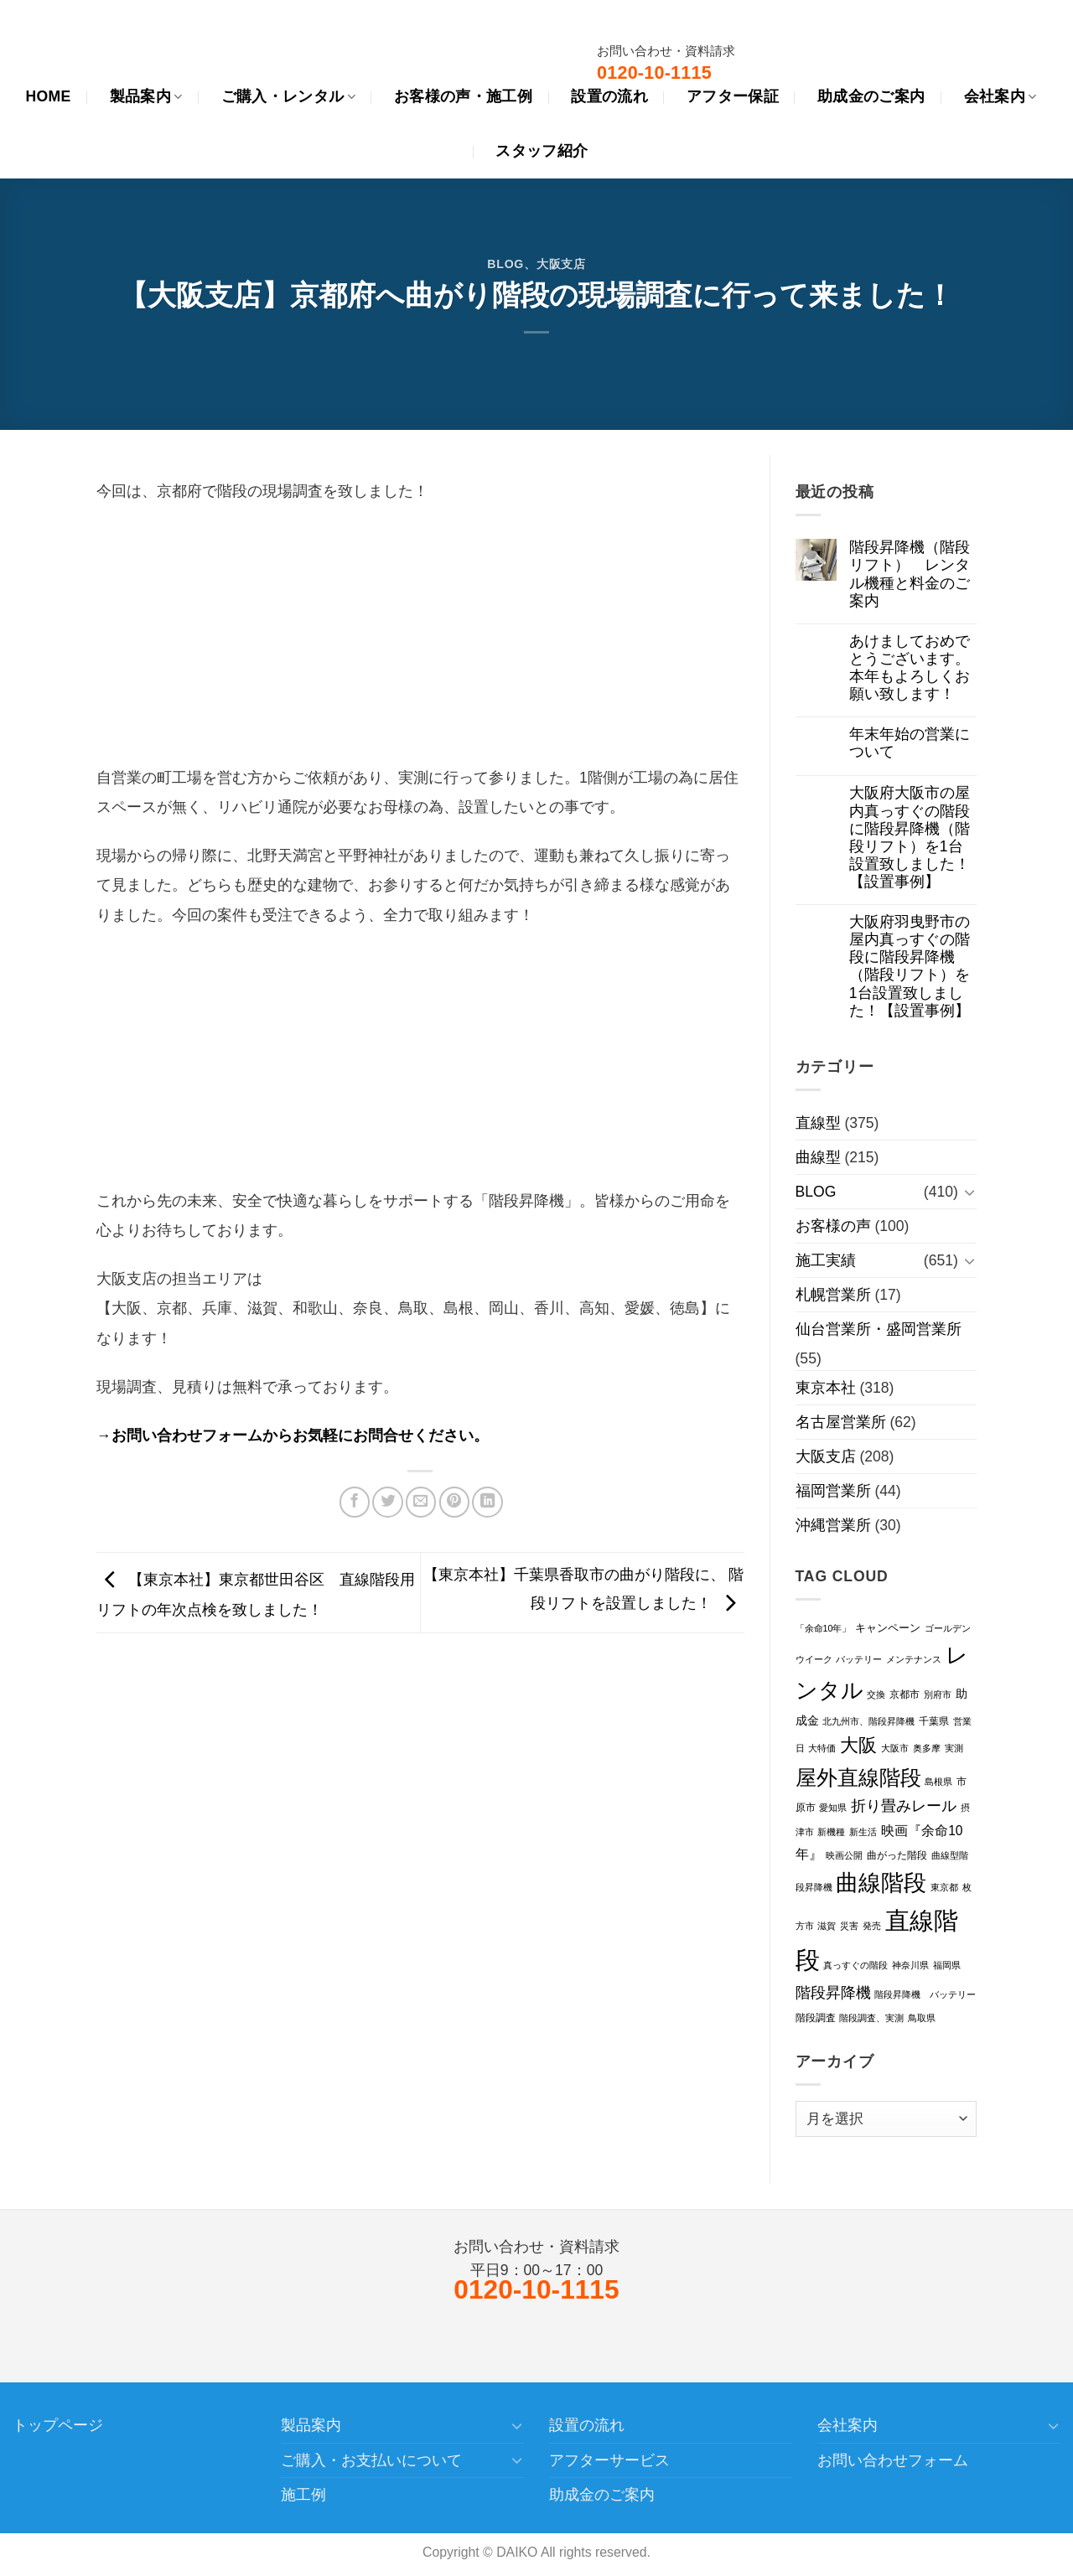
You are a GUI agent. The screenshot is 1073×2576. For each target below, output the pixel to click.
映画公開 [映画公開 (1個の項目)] (844, 1855)
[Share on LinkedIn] (487, 1502)
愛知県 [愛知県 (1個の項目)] (833, 1808)
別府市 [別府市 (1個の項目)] (937, 1694)
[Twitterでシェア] (387, 1502)
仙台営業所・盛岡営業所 (879, 1329)
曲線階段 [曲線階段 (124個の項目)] (881, 1883)
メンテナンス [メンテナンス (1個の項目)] (913, 1659)
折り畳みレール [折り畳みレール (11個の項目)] (903, 1806)
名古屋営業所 (841, 1422)
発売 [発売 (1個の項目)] (872, 1926)
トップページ (58, 2425)
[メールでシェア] (421, 1502)
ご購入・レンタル (288, 96)
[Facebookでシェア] (355, 1502)
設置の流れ (587, 2425)
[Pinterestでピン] (454, 1502)
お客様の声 (833, 1226)
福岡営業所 (833, 1490)
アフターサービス (609, 2460)
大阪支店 (561, 264)
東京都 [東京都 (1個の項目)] (944, 1887)
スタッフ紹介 (541, 150)
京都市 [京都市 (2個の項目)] (904, 1694)
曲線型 (818, 1157)
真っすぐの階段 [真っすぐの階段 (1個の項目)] (855, 1965)
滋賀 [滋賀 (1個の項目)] (826, 1926)
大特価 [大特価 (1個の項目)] (822, 1748)
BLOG (505, 264)
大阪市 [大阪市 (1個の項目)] (895, 1748)
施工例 (303, 2494)
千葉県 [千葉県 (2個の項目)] (934, 1721)
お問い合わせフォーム (892, 2460)
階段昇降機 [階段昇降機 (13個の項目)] (833, 1992)
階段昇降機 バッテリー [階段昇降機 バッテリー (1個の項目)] (925, 1994)
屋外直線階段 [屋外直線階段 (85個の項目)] (858, 1777)
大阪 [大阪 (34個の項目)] (858, 1745)
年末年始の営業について (909, 743)
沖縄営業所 (833, 1525)
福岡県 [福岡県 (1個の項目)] (947, 1965)
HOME (47, 96)
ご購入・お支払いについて (371, 2460)
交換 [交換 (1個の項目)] (876, 1694)
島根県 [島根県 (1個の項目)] (938, 1782)
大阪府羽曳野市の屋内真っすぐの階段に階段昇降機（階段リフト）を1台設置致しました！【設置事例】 (909, 966)
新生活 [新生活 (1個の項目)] (863, 1832)
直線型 (818, 1123)
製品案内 (146, 96)
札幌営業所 (833, 1294)
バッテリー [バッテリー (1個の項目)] (859, 1659)
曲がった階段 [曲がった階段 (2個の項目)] (897, 1855)
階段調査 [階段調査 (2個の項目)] (816, 2018)
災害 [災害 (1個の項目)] (849, 1926)
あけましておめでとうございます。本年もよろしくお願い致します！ (909, 667)
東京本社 (826, 1387)
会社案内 (847, 2425)
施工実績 (826, 1260)
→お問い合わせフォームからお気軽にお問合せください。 (292, 1435)
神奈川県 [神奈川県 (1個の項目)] (910, 1965)
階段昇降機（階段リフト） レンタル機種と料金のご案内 (909, 573)
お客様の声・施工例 (463, 96)
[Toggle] (969, 1192)
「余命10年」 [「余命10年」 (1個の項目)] (824, 1628)
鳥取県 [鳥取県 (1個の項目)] (922, 2018)
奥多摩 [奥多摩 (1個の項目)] (927, 1748)
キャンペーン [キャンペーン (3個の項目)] (887, 1628)
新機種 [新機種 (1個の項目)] (831, 1832)
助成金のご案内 (602, 2494)
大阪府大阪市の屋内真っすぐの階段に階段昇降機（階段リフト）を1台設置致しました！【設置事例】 (909, 837)
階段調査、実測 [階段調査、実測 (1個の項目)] (871, 2018)
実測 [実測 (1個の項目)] (954, 1748)
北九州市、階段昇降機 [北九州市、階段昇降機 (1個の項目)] (868, 1721)
